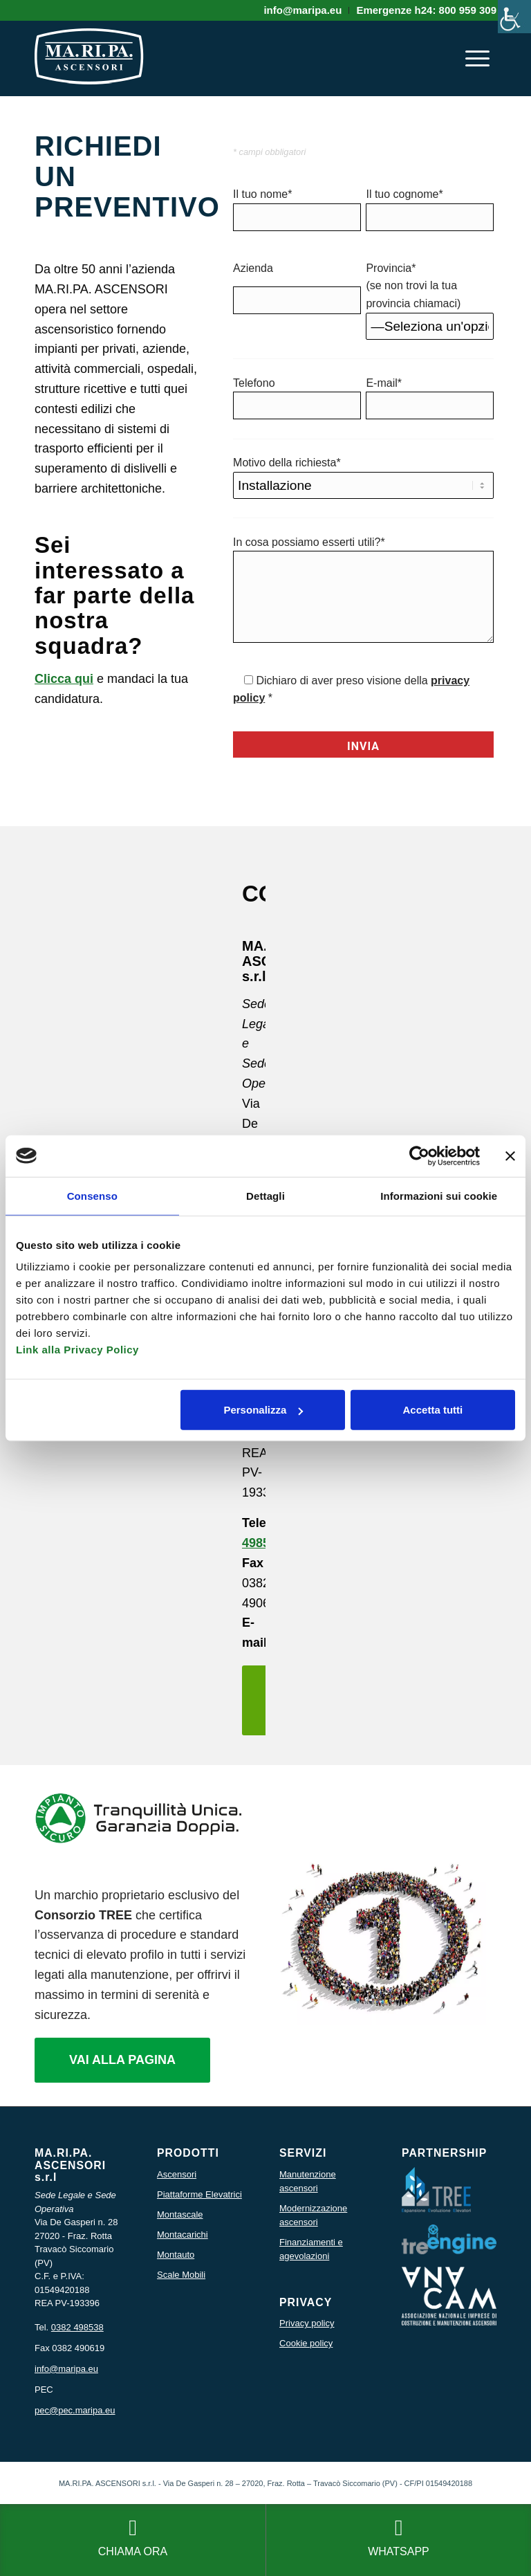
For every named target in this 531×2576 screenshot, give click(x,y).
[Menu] (477, 58)
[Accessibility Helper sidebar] (514, 16)
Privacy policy (306, 2323)
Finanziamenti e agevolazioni (311, 2249)
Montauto (175, 2254)
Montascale (180, 2214)
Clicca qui (64, 679)
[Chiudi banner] (510, 1155)
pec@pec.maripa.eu (75, 2410)
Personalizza (263, 1410)
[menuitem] (303, 10)
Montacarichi (182, 2234)
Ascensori (176, 2174)
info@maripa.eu (66, 2369)
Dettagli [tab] (265, 1195)
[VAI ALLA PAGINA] (122, 2060)
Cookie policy (306, 2343)
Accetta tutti (433, 1410)
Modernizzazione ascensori (313, 2215)
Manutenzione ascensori (307, 2181)
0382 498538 (77, 2327)
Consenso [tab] (92, 1195)
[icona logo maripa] (89, 65)
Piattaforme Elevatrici (199, 2194)
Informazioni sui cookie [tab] (438, 1195)
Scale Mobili (181, 2274)
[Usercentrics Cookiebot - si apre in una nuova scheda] (419, 1155)
